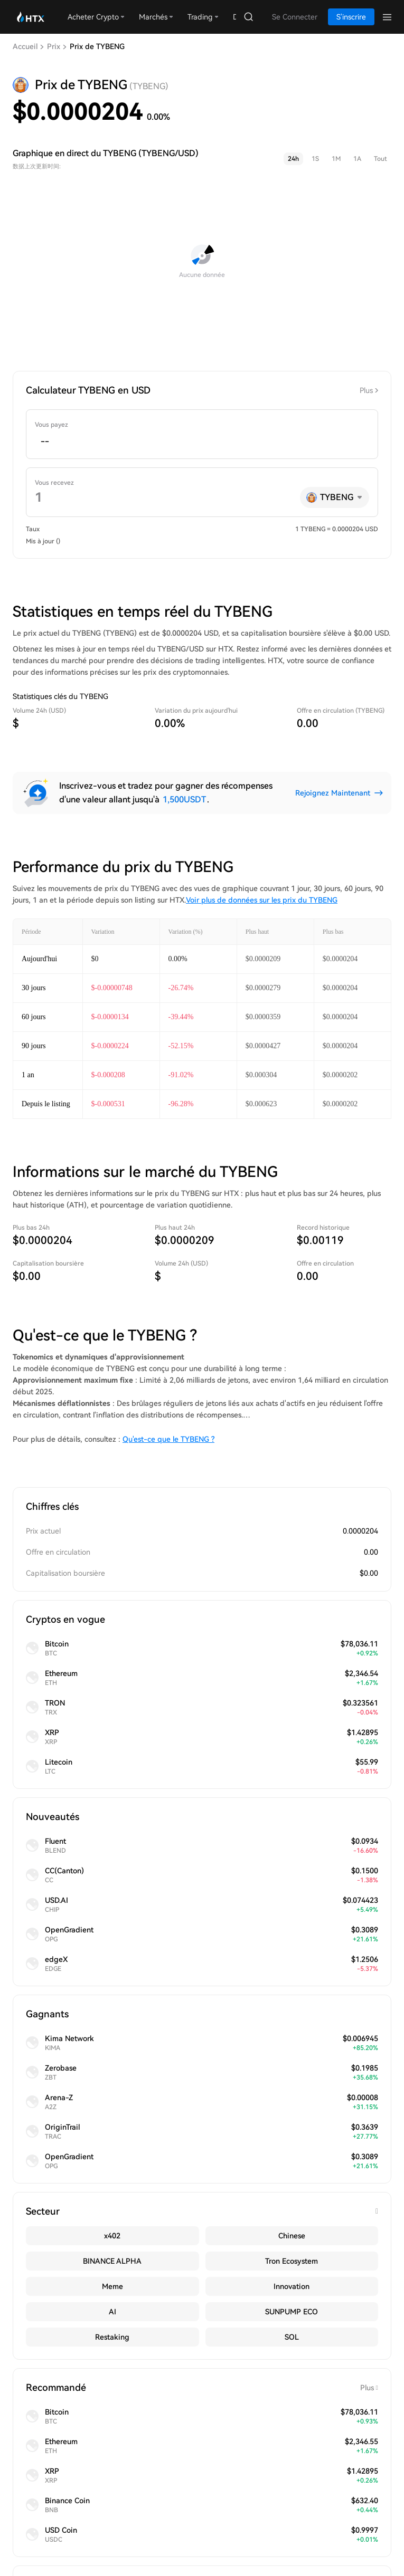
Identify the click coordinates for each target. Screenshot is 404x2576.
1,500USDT (184, 799)
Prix (53, 46)
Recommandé (202, 2387)
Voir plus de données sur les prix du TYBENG (261, 900)
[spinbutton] (202, 441)
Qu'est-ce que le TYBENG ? (168, 1439)
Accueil (25, 46)
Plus (366, 390)
